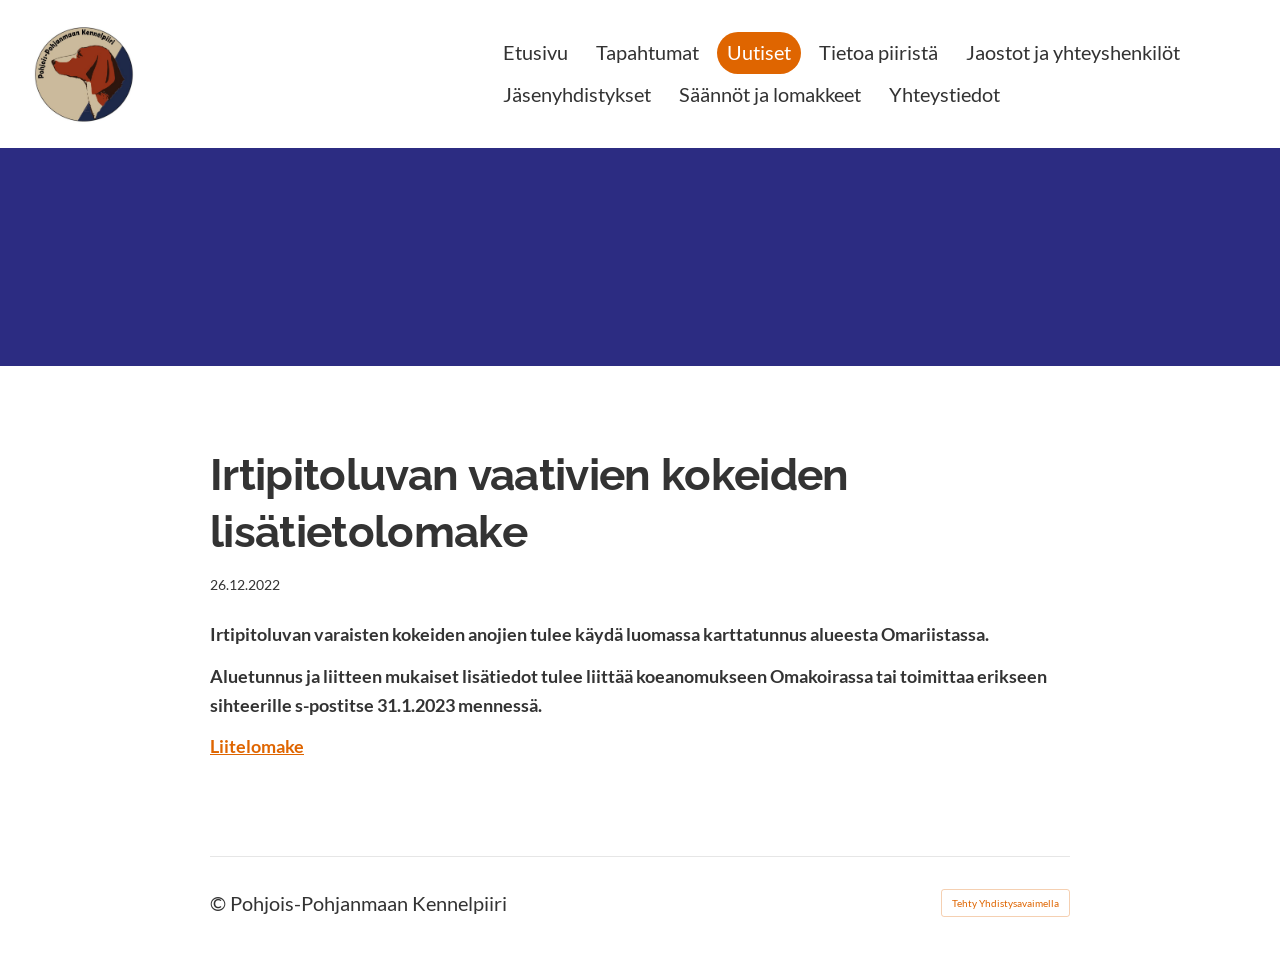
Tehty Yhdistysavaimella (1005, 903)
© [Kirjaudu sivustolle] (220, 903)
